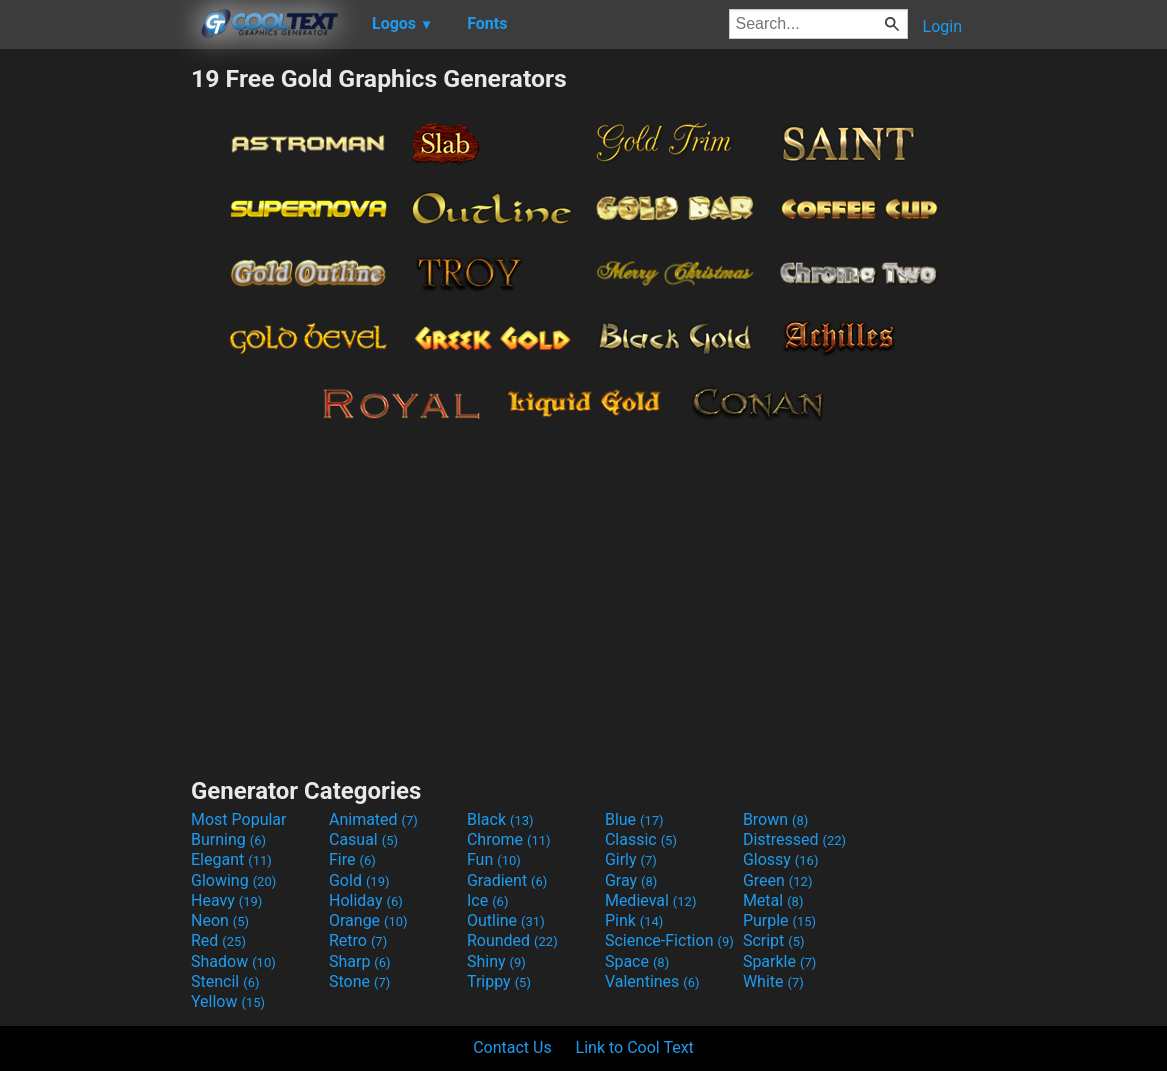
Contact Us (512, 1047)
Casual (363, 839)
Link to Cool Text (635, 1047)
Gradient (507, 880)
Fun (494, 859)
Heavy (226, 900)
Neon (220, 920)
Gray (631, 880)
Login (942, 26)
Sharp (360, 961)
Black (500, 819)
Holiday (366, 900)
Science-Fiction (669, 940)
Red (218, 940)
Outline (506, 920)
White (773, 981)
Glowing (233, 880)
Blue (634, 819)
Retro (358, 940)
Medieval (651, 900)
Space (637, 961)
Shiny (496, 961)
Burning (228, 839)
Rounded (512, 940)
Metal (773, 900)
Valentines (652, 981)
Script (774, 940)
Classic (641, 839)
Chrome (509, 839)
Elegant (231, 859)
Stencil (225, 981)
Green (778, 880)
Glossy (781, 859)
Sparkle (779, 961)
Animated (373, 819)
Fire (352, 859)
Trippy (499, 981)
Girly (631, 859)
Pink (634, 920)
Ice (487, 900)
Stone (359, 981)
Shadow (233, 961)
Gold (359, 880)
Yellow (228, 1001)
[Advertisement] (95, 364)
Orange (368, 920)
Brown (775, 819)
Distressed (794, 839)
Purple (779, 920)
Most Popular (239, 819)
